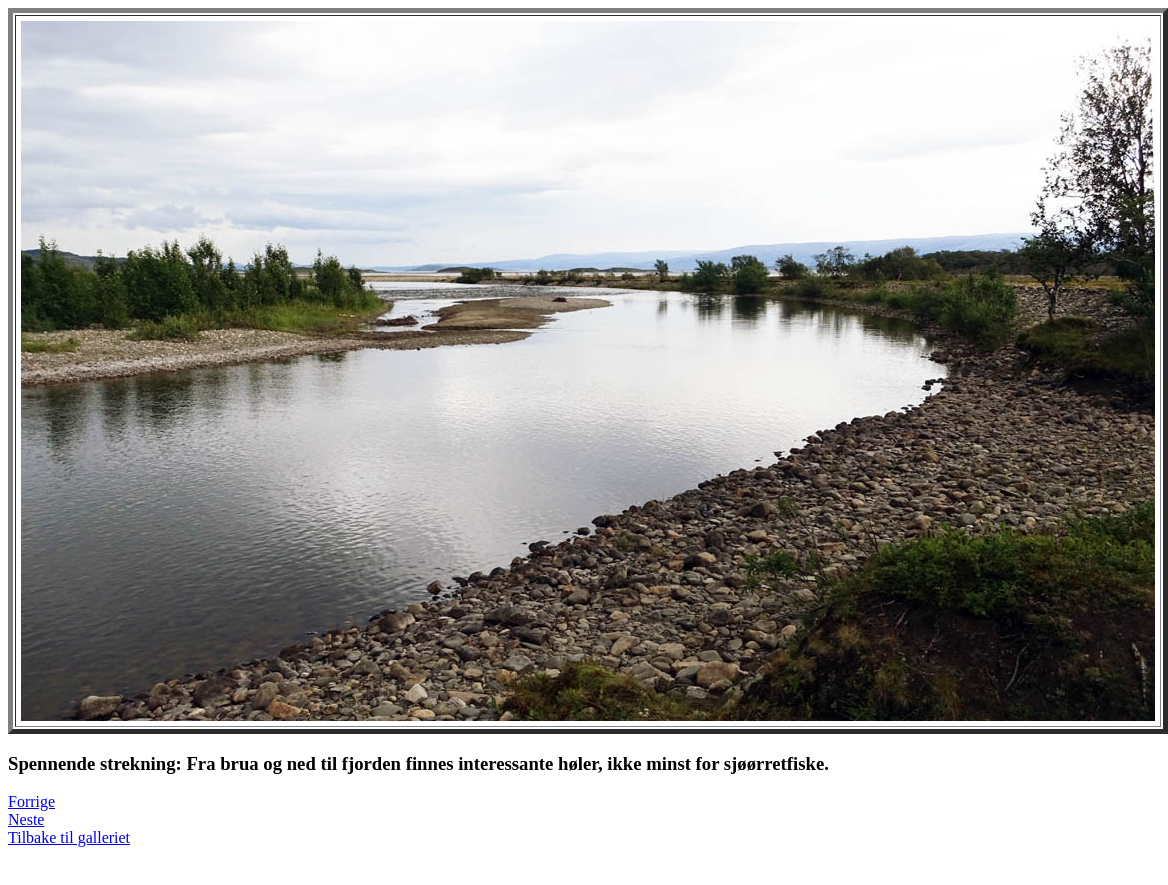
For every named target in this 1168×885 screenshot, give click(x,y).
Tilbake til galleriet (69, 837)
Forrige (31, 801)
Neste (26, 819)
